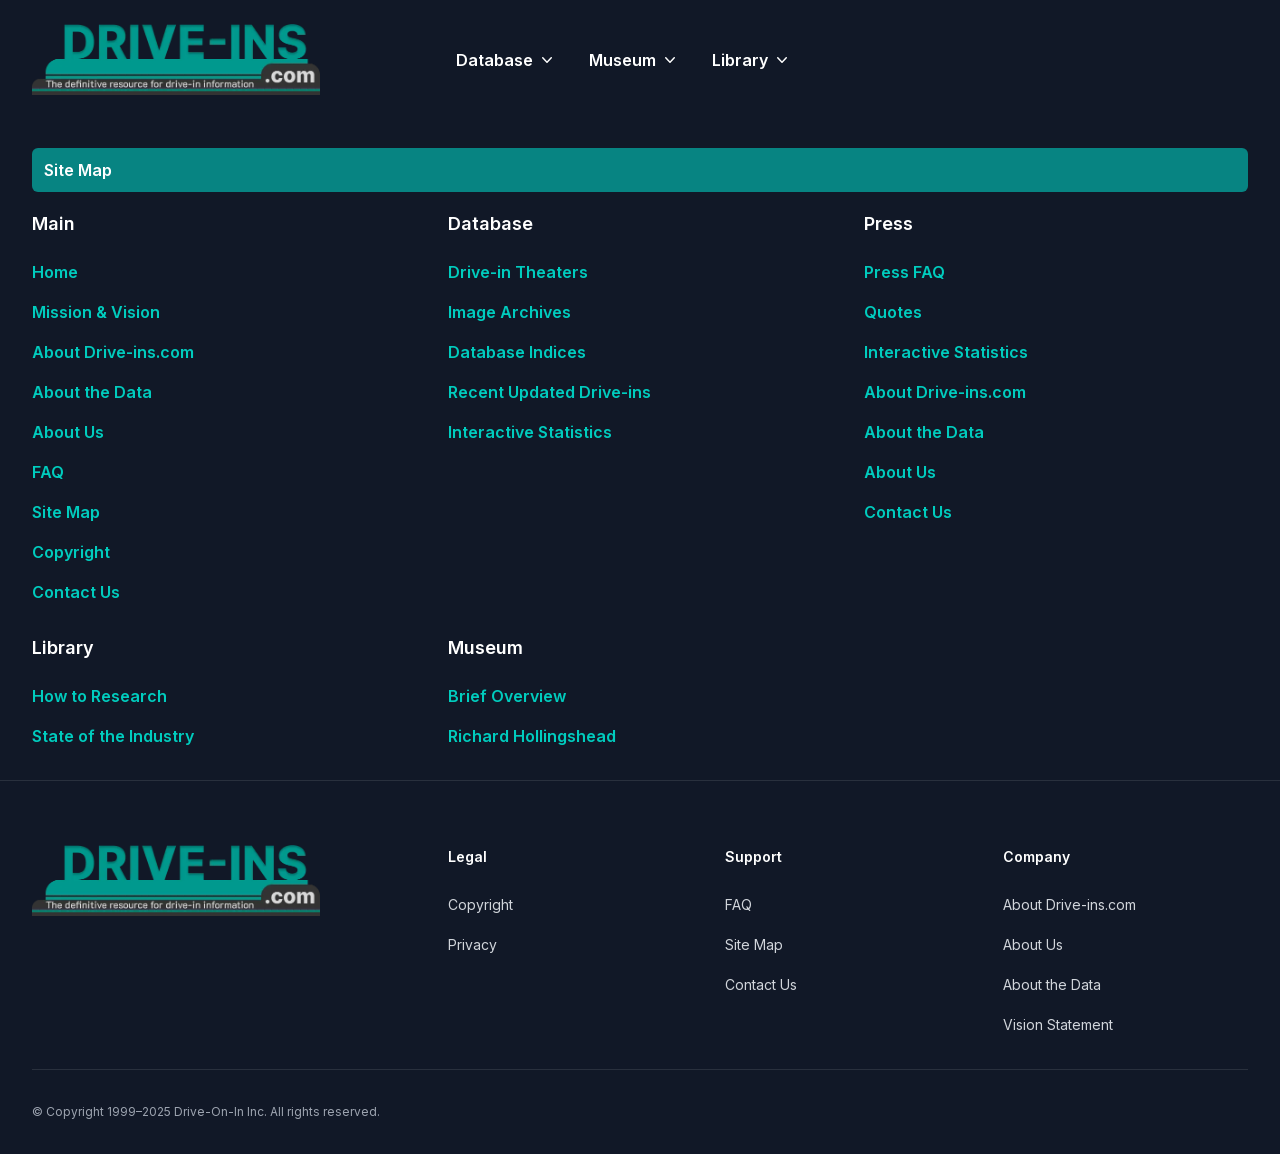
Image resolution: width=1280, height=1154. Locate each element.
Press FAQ (904, 272)
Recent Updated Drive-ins (549, 392)
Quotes (893, 312)
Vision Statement (1058, 1024)
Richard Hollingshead (532, 736)
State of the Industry (113, 736)
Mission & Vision (96, 312)
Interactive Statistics (530, 432)
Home (55, 272)
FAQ (48, 472)
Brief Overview (507, 696)
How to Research (99, 696)
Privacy (472, 944)
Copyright (71, 552)
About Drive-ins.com (113, 352)
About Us (68, 432)
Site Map (66, 512)
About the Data (92, 392)
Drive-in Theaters (518, 272)
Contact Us (76, 592)
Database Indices (517, 352)
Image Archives (509, 312)
